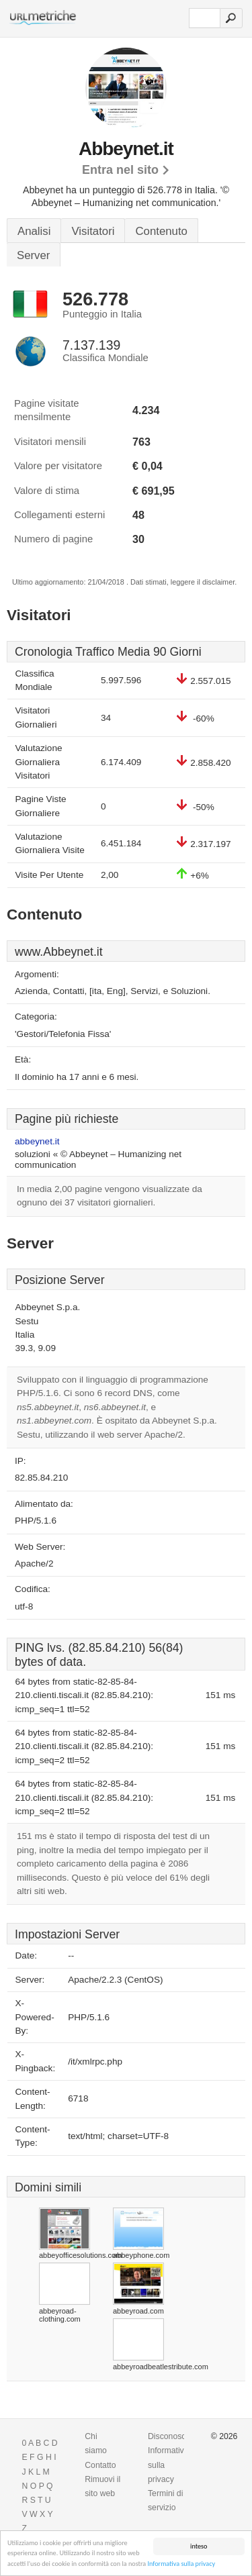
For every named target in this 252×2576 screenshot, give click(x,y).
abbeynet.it (37, 1141)
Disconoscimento (179, 2436)
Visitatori (92, 231)
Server (33, 255)
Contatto (100, 2465)
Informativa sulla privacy (181, 2564)
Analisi (33, 231)
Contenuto (161, 231)
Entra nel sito (120, 170)
